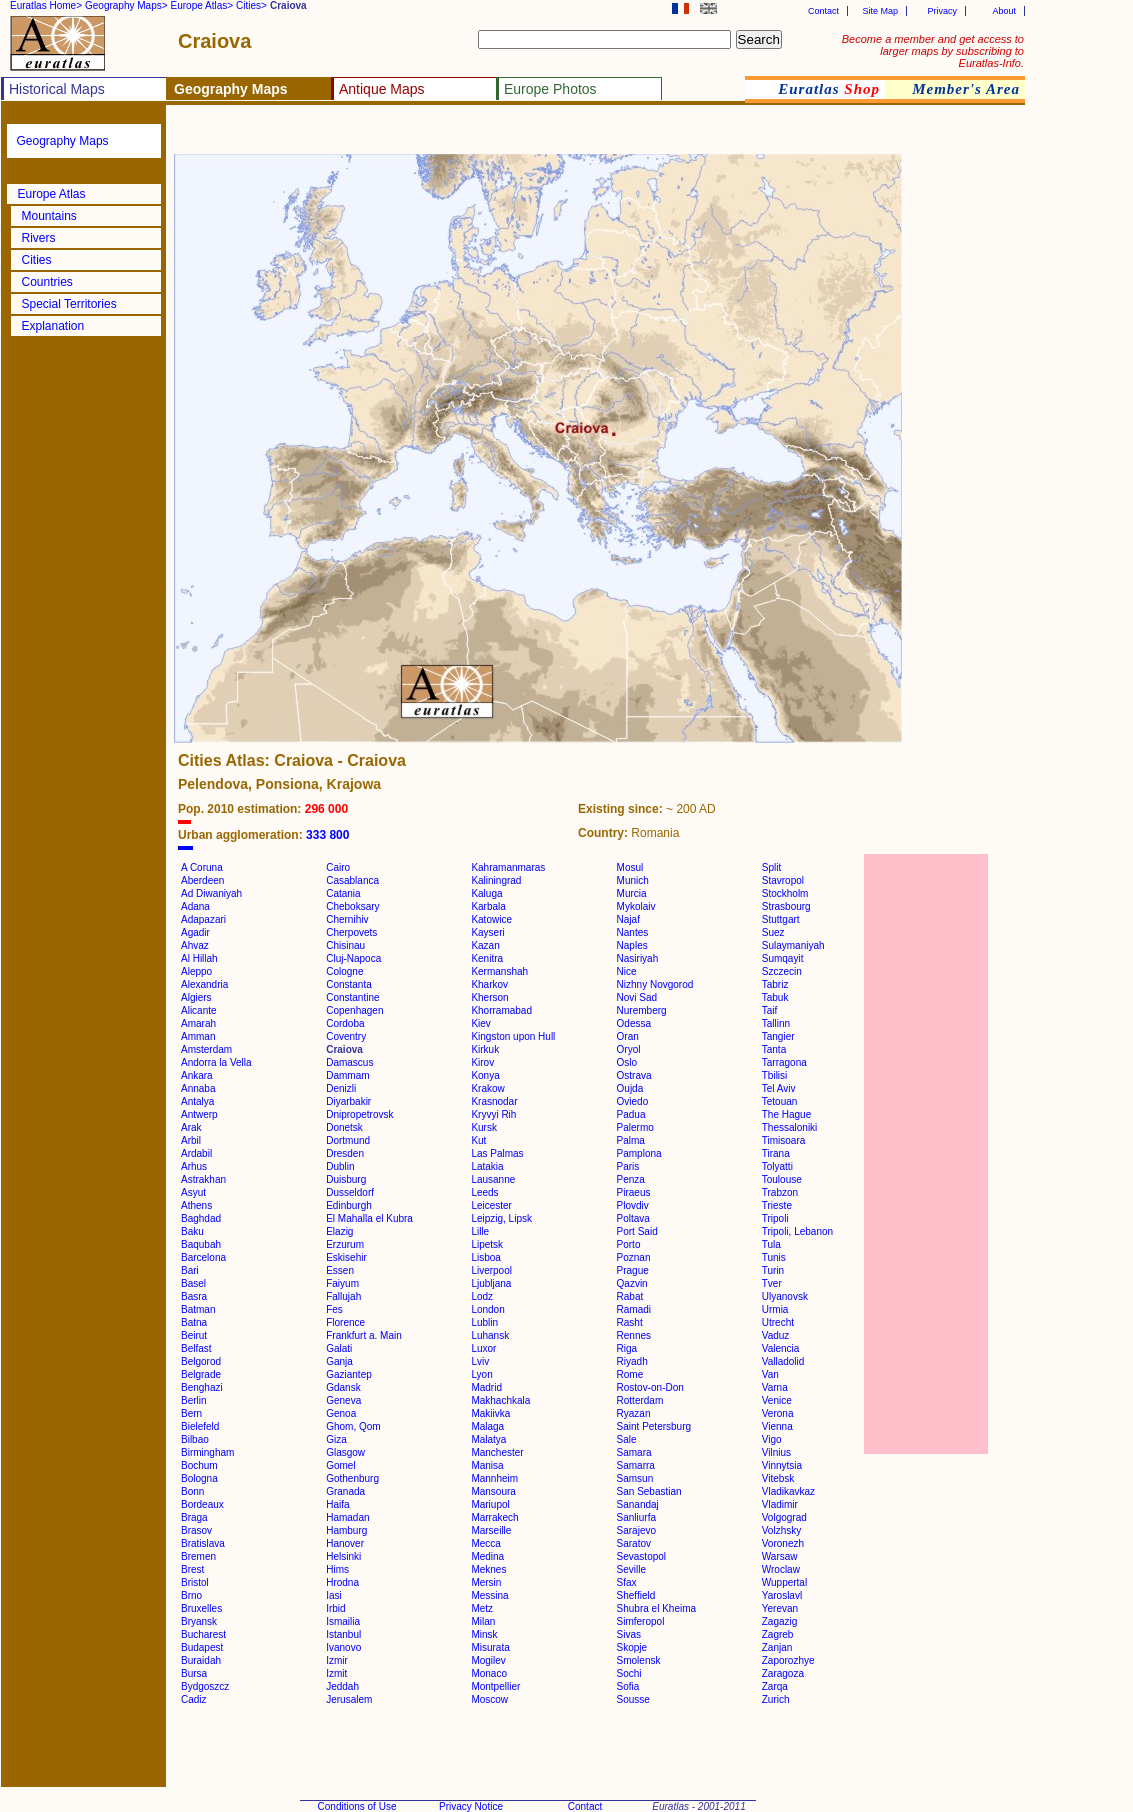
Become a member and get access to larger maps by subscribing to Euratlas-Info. (933, 51)
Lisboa (485, 1257)
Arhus (194, 1166)
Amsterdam (206, 1049)
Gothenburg (352, 1478)
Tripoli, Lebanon (797, 1231)
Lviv (480, 1361)
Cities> (251, 5)
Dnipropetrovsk (359, 1114)
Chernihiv (347, 919)
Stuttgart (781, 919)
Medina (487, 1556)
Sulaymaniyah (793, 945)
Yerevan (780, 1608)
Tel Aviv (779, 1088)
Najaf (628, 919)
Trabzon (780, 1192)
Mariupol (490, 1504)
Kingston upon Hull (513, 1036)
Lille (480, 1231)
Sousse (633, 1699)
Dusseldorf (350, 1192)
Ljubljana (491, 1283)
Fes (334, 1309)
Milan (483, 1621)
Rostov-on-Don (650, 1387)
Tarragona (784, 1062)
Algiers (196, 997)
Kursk (484, 1127)
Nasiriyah (638, 958)
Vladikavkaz (788, 1491)
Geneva (343, 1400)
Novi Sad (637, 997)
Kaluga (486, 893)
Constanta (349, 984)
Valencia (781, 1348)
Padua (631, 1114)
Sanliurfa (636, 1517)
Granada (345, 1491)
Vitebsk (778, 1478)
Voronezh (783, 1543)
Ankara (197, 1075)
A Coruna (202, 867)
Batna (194, 1322)
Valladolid (783, 1361)
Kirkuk (485, 1049)
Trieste (777, 1205)
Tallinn (776, 1023)
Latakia (487, 1166)
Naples (632, 945)
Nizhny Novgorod (655, 984)
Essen (340, 1270)
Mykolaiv (636, 906)
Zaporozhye (788, 1660)
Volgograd (784, 1517)
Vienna (777, 1426)
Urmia (775, 1309)
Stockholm (785, 893)
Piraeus (634, 1192)
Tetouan (780, 1101)
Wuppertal (784, 1582)
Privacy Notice (471, 1806)
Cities (37, 260)
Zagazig (780, 1621)
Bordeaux (202, 1504)
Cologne (344, 971)
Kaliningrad (496, 880)
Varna (775, 1387)
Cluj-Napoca (353, 958)
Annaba (198, 1088)
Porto (629, 1244)
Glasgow (345, 1452)
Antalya (197, 1101)
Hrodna (342, 1582)
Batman (198, 1309)
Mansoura (493, 1491)
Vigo (772, 1439)
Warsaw (780, 1556)
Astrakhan (203, 1179)
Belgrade (201, 1374)
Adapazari (203, 919)
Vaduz (776, 1335)
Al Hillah (199, 958)
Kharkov (489, 984)
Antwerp (199, 1114)
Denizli (341, 1088)
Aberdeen (202, 880)
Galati (339, 1348)
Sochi (629, 1673)
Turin (773, 1270)
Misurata (490, 1647)
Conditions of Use (357, 1806)
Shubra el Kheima (657, 1608)
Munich (633, 880)
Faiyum (342, 1283)
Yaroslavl (782, 1595)
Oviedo (633, 1101)
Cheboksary (352, 906)
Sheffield (636, 1595)
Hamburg (346, 1530)
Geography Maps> (126, 5)
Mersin (486, 1582)
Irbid (335, 1608)
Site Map (880, 11)
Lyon (481, 1374)
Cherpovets (351, 932)
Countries (47, 282)
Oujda (630, 1088)
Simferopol (641, 1621)
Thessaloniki (790, 1127)
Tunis (774, 1257)
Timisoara (784, 1140)
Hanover (345, 1543)
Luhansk (490, 1335)
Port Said (637, 1231)
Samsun (635, 1478)
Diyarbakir (348, 1101)
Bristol (195, 1582)
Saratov (634, 1543)
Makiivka (490, 1413)
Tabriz (775, 984)
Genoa (341, 1413)
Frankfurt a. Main (364, 1335)
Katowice (491, 919)
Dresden (345, 1153)
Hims (337, 1569)
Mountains (49, 216)
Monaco (489, 1673)
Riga (627, 1348)
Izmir (337, 1660)
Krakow (487, 1088)
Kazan (485, 945)
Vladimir (780, 1504)
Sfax (627, 1582)
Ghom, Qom (353, 1426)
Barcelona (203, 1257)
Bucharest (203, 1634)
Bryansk (199, 1621)
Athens (196, 1205)
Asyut (193, 1192)
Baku (192, 1231)
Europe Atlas (52, 194)
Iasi (334, 1595)
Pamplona (639, 1153)
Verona (778, 1413)
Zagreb (778, 1634)
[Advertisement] (412, 135)
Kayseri (487, 932)
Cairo (338, 867)
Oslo (627, 1062)
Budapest (202, 1647)
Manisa (487, 1465)
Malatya (488, 1439)
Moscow (489, 1699)
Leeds (484, 1192)
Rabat (630, 1296)
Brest (192, 1569)
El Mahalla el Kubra (369, 1218)
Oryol (629, 1049)
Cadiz (194, 1699)
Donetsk (344, 1127)
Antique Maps (382, 89)
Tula (771, 1244)
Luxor (483, 1348)
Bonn (192, 1491)
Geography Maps (63, 141)
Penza (631, 1179)
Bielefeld (200, 1426)
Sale (627, 1439)
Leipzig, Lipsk (501, 1218)
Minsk (484, 1634)
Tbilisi (775, 1075)
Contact (823, 11)
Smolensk (639, 1660)
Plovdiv (633, 1205)
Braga (194, 1517)
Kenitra (487, 958)
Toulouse (782, 1179)
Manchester (497, 1452)
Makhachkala (500, 1400)
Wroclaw (781, 1569)
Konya (485, 1075)
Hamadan (347, 1517)
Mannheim (494, 1478)
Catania (343, 893)
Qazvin (632, 1283)
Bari (190, 1270)
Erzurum (345, 1244)
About (1004, 11)
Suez (773, 932)
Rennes (634, 1335)
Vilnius (776, 1452)
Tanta (774, 1049)
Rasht (630, 1322)
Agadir (195, 932)
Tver (772, 1283)
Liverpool (491, 1270)
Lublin (484, 1322)
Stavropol (783, 880)
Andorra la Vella (216, 1062)
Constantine (352, 997)
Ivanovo (343, 1647)
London (487, 1309)
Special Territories (69, 304)
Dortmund (348, 1140)
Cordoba (345, 1023)
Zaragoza (783, 1673)
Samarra (636, 1465)
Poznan (634, 1257)
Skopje (632, 1647)
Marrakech (494, 1517)
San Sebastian (649, 1491)
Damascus (349, 1062)
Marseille (491, 1530)
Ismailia (343, 1621)
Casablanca (352, 880)
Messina (489, 1595)
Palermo (635, 1127)
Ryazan (634, 1413)
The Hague (786, 1114)
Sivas (629, 1634)
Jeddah (342, 1686)
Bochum (199, 1465)
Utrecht (778, 1322)
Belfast (196, 1348)
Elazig (339, 1231)
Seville (631, 1569)
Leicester (491, 1205)
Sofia (628, 1686)
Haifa (337, 1504)
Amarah (198, 1023)
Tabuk (775, 997)
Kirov (482, 1062)
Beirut (194, 1335)
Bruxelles (201, 1608)
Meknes (488, 1569)
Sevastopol (641, 1556)
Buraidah (201, 1660)
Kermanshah (499, 971)
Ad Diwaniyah (211, 893)
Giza (336, 1439)
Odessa (634, 1023)
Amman (198, 1036)
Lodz (482, 1296)
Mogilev (488, 1660)
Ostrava (634, 1075)
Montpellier (495, 1686)
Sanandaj (638, 1504)
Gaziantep (349, 1374)
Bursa (194, 1673)
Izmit (336, 1673)
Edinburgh (349, 1205)
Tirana (776, 1153)
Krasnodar (494, 1101)
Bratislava (203, 1543)
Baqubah (201, 1244)
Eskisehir (346, 1257)
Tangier (778, 1036)
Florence (345, 1322)
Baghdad (201, 1218)
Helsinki (343, 1556)
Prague (633, 1270)
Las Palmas (497, 1153)
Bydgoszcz (205, 1686)
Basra (194, 1296)
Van (770, 1374)
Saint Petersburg (654, 1426)
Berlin (194, 1400)
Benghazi (202, 1387)
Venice (777, 1400)
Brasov (196, 1530)
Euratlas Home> (46, 5)
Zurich (776, 1699)
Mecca (485, 1543)
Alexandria (204, 984)
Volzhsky (781, 1530)
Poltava (633, 1218)
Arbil (191, 1140)
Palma (631, 1140)
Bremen (198, 1556)
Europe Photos (550, 89)
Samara (634, 1452)
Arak (191, 1127)
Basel (193, 1283)
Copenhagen (354, 1010)
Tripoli (775, 1218)
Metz (482, 1608)
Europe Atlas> (202, 5)
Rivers (39, 238)
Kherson (489, 997)
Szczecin (782, 971)
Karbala (488, 906)
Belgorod (201, 1361)
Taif (770, 1010)
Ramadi (634, 1309)
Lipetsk (487, 1244)
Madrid (486, 1387)
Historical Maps (57, 89)
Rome (630, 1374)
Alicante (199, 1010)
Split (771, 867)
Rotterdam (640, 1400)
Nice (627, 971)
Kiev (480, 1023)
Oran (628, 1036)
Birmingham (207, 1452)
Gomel (340, 1465)
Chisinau (345, 945)
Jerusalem (349, 1699)
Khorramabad (501, 1010)
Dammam (347, 1075)
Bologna (199, 1478)
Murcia (632, 893)
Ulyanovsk (785, 1296)
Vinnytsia (782, 1465)
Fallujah (343, 1296)
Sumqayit (783, 958)
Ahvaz (195, 945)
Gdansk (343, 1387)
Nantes (633, 932)
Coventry (346, 1036)
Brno (191, 1595)
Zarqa (775, 1686)
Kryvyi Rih (493, 1114)
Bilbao (195, 1439)
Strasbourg (786, 906)
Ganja (339, 1361)
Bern (191, 1413)
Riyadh (632, 1361)
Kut (478, 1140)
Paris (628, 1166)
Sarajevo (636, 1530)
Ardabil (196, 1153)
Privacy (942, 11)
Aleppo (196, 971)
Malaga (487, 1426)
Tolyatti (777, 1166)
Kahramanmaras (508, 867)
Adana (195, 906)
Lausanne (493, 1179)
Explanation (53, 326)
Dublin (340, 1166)
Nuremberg (642, 1010)
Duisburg (346, 1179)
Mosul (630, 867)
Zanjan (777, 1647)
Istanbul (343, 1634)
